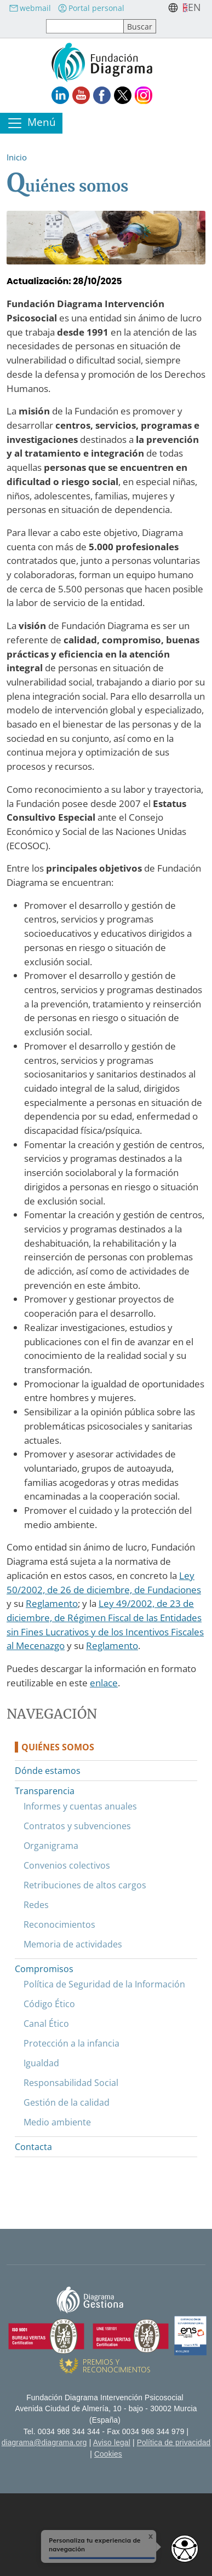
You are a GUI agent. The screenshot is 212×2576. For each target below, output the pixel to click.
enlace (104, 1682)
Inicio (17, 157)
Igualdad (41, 2063)
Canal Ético (46, 2024)
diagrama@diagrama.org (44, 2443)
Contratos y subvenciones (77, 1826)
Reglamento (52, 1603)
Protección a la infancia (71, 2043)
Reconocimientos (59, 1924)
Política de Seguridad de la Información (104, 1984)
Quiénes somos (57, 1747)
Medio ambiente (57, 2122)
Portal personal (91, 8)
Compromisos (44, 1969)
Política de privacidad (174, 2443)
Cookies (108, 2454)
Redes (36, 1905)
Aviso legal (111, 2443)
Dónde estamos (48, 1771)
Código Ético (49, 2004)
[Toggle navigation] (31, 123)
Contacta (33, 2147)
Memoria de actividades (73, 1944)
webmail (30, 8)
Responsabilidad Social (71, 2083)
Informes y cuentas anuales (80, 1806)
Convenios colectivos (67, 1865)
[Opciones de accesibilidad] (184, 2548)
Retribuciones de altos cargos (85, 1885)
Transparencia (45, 1791)
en (194, 7)
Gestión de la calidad (67, 2102)
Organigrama (51, 1846)
